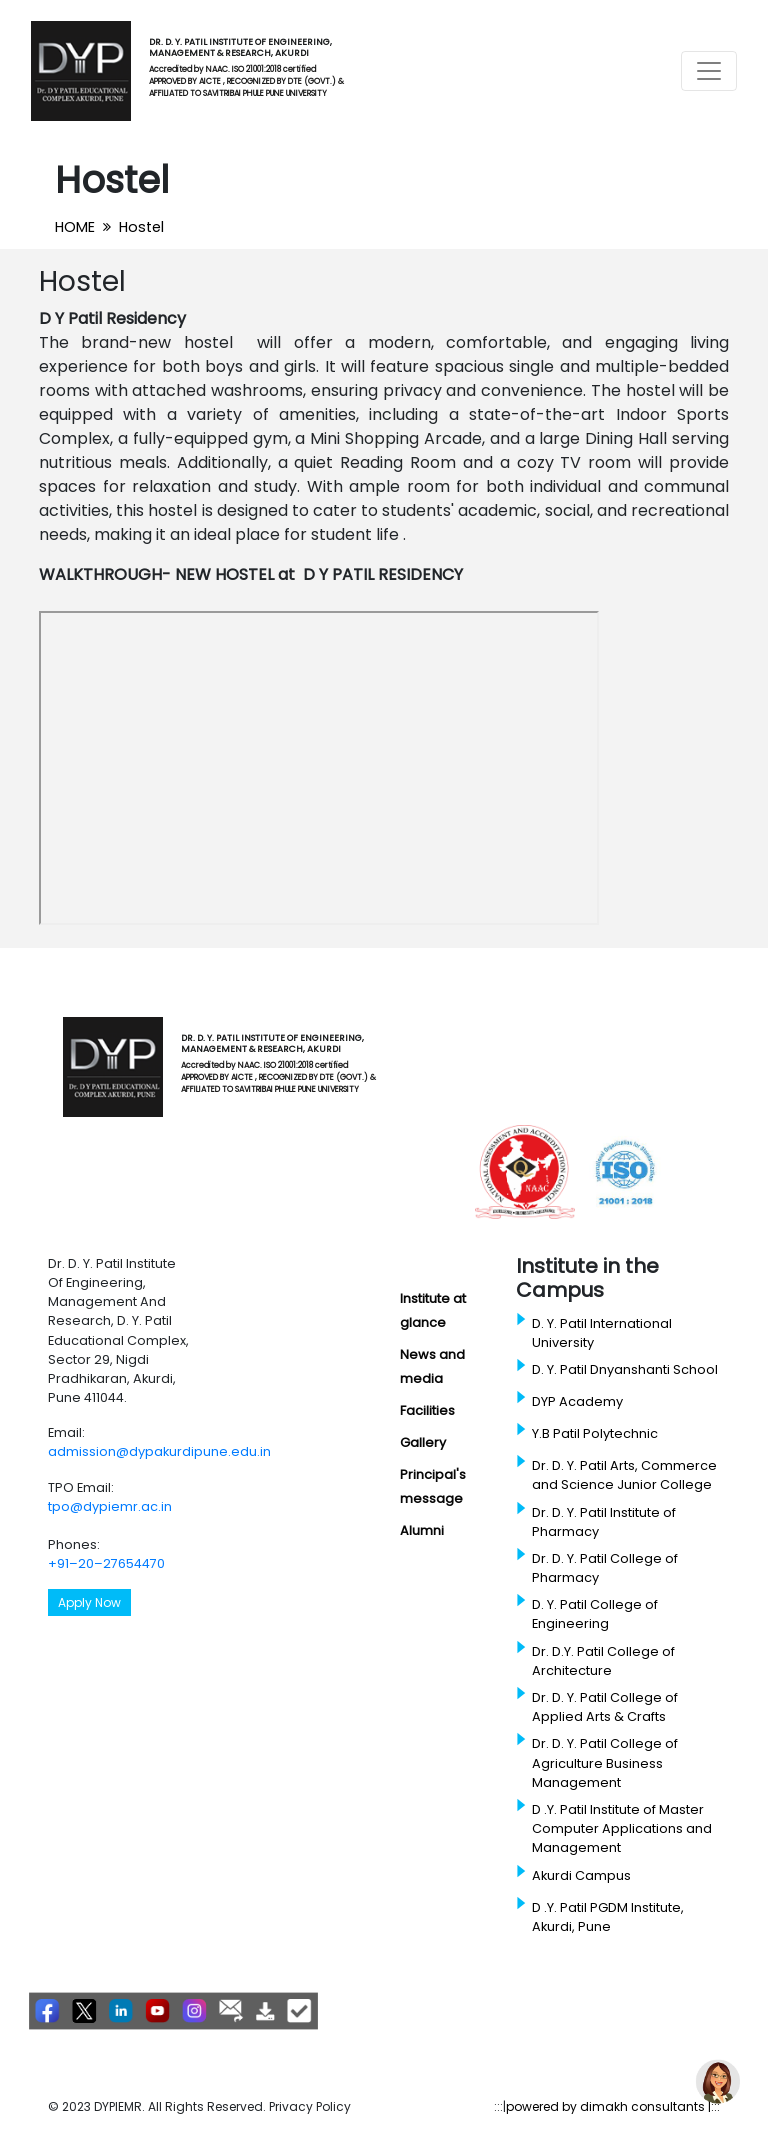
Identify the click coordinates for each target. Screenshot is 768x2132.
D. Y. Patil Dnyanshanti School (625, 1369)
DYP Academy (577, 1401)
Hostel (141, 227)
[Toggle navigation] (709, 71)
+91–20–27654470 (106, 1563)
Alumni (422, 1530)
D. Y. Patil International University (602, 1333)
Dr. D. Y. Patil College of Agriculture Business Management (605, 1762)
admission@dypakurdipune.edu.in (159, 1451)
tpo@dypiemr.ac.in (110, 1506)
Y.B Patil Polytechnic (595, 1433)
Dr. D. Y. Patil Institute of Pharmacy (604, 1522)
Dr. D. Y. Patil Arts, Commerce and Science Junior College (624, 1475)
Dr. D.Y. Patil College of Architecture (603, 1661)
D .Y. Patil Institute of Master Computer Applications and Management (622, 1828)
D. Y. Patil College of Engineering (595, 1614)
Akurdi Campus (581, 1875)
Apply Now (89, 1602)
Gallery (423, 1442)
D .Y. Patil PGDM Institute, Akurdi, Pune (608, 1917)
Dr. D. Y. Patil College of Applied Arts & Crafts (605, 1707)
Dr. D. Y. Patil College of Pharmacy (605, 1568)
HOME (75, 227)
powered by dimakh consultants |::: (613, 2106)
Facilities (427, 1410)
